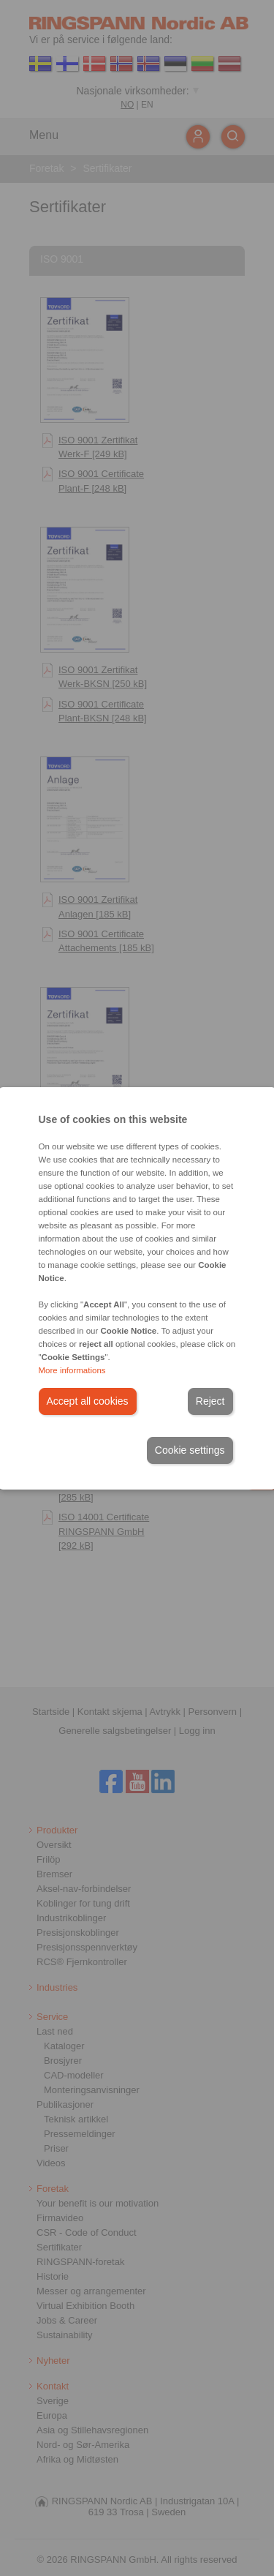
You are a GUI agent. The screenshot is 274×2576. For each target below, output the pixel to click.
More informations (72, 1370)
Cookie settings (190, 1450)
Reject (210, 1401)
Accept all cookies (88, 1401)
